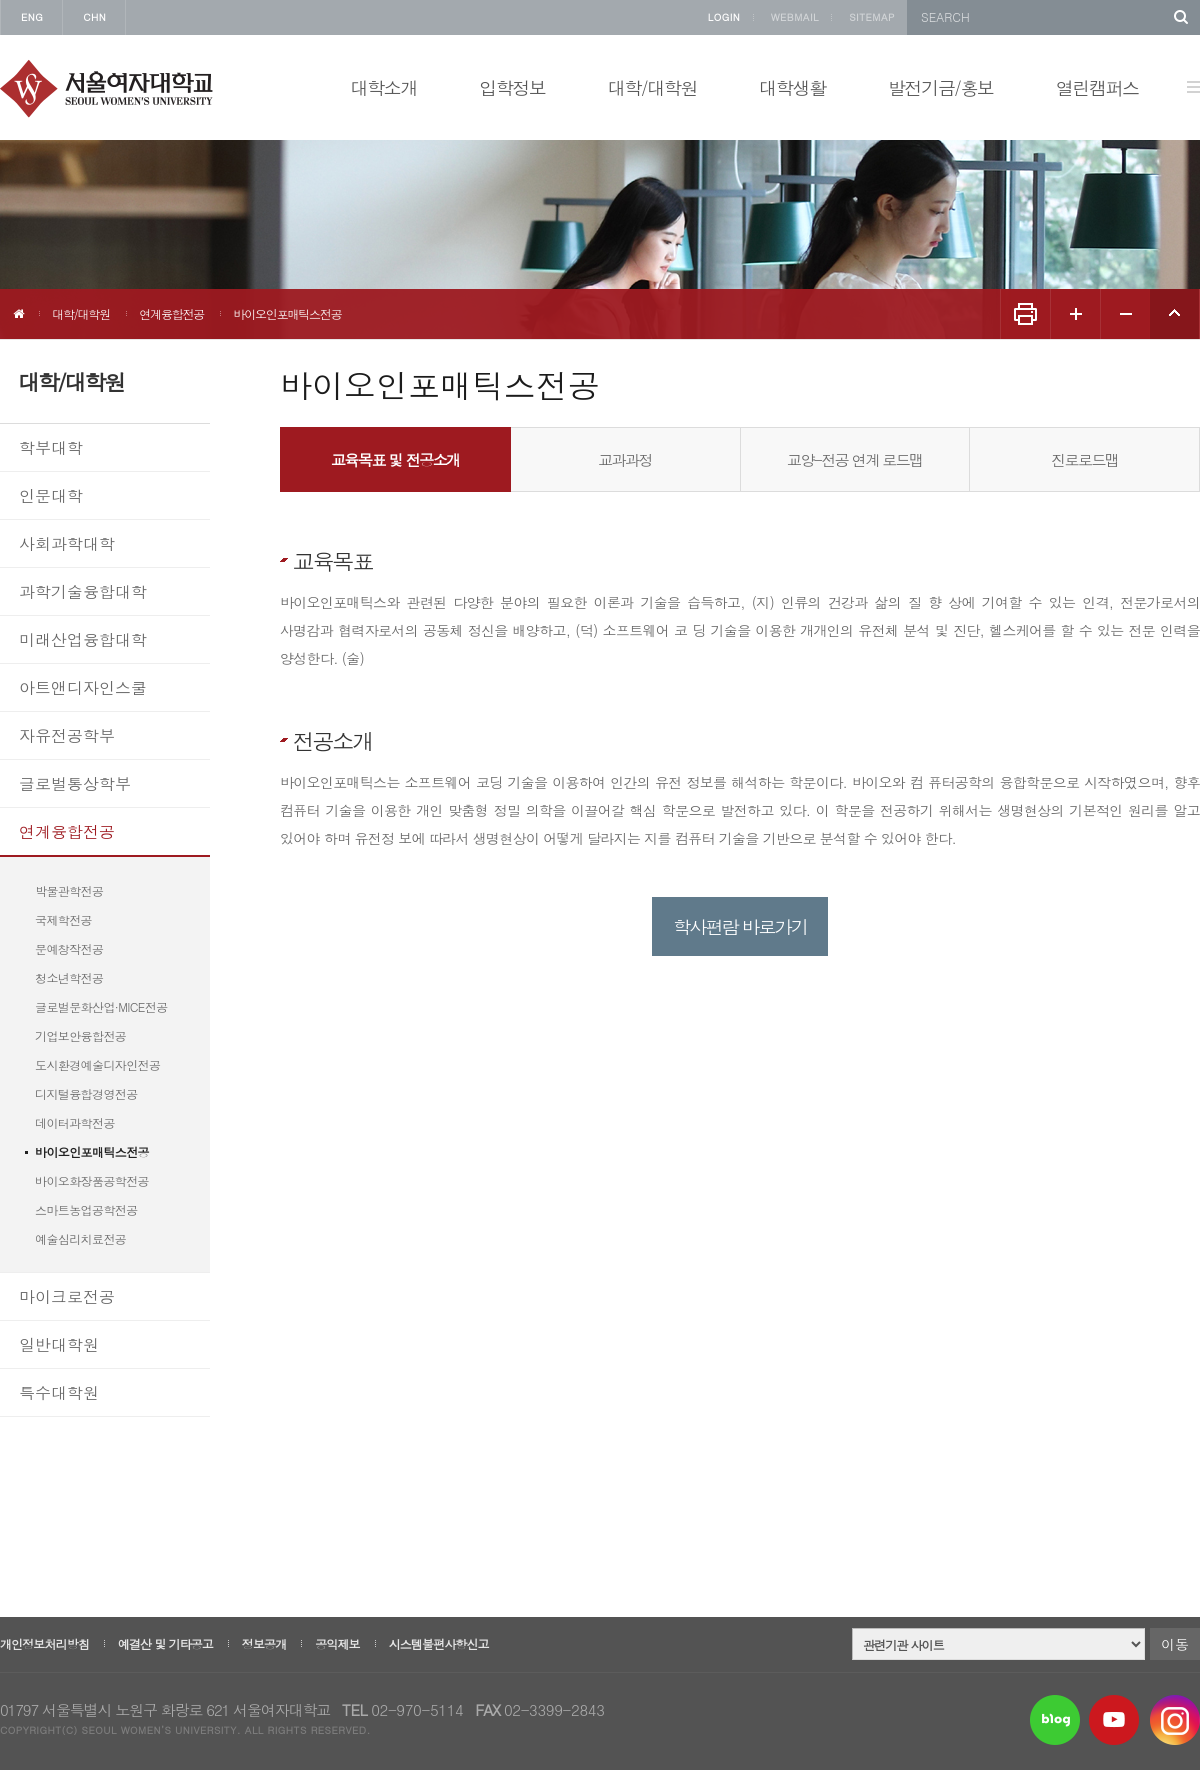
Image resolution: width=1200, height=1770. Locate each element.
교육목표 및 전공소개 (395, 459)
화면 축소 (1125, 314)
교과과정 (625, 459)
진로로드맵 (1085, 459)
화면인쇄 (1025, 314)
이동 (1175, 1644)
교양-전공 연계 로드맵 (855, 459)
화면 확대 (1075, 314)
